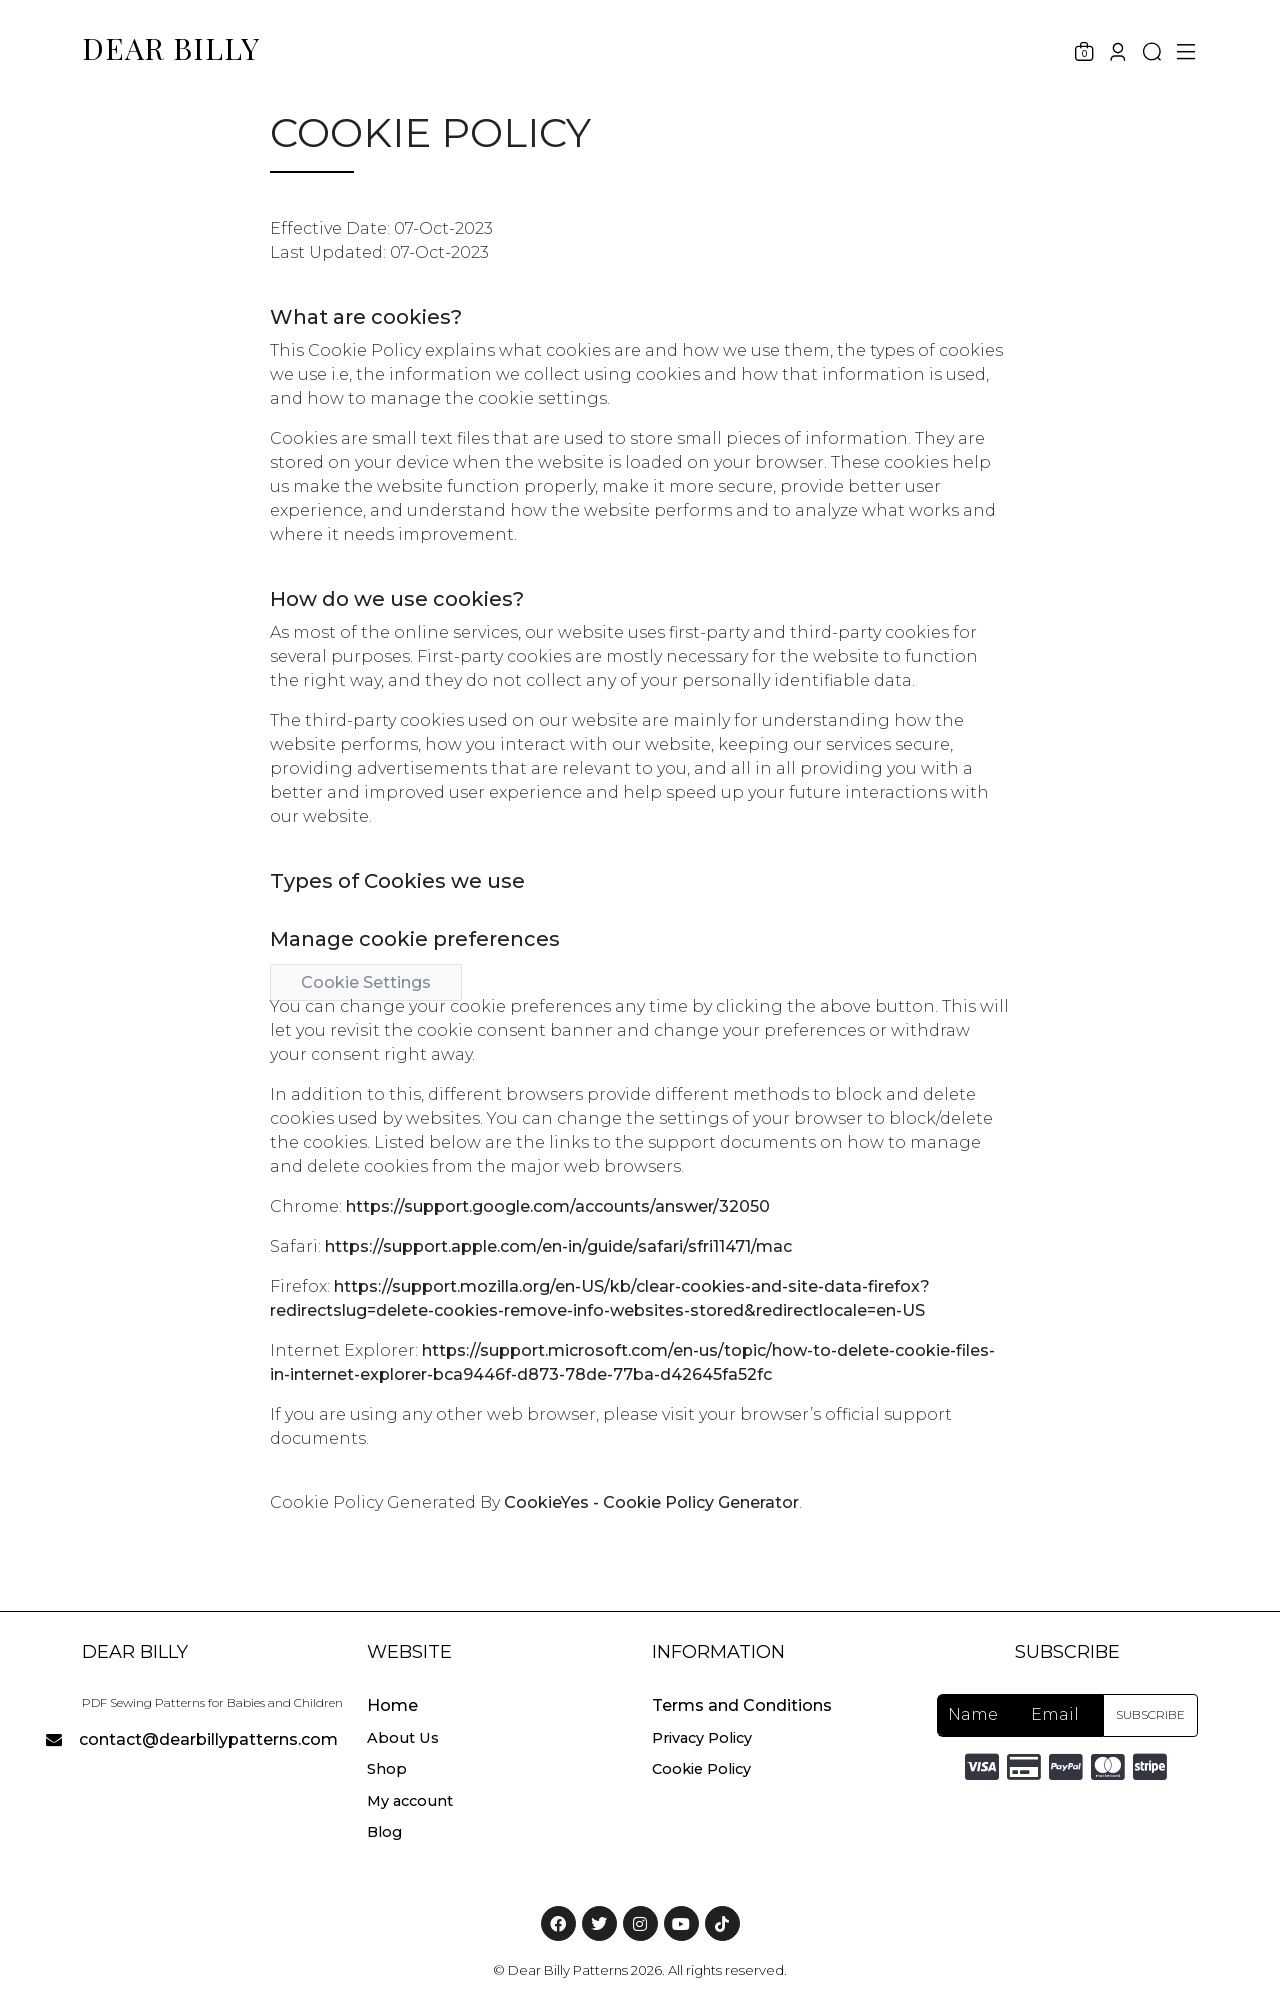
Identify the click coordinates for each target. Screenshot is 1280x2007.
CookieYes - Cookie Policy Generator (651, 1502)
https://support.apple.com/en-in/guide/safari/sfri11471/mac (558, 1246)
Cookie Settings (366, 982)
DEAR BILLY (171, 48)
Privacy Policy (702, 1738)
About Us (403, 1738)
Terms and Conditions (742, 1705)
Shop (387, 1769)
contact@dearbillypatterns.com (208, 1739)
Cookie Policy (701, 1769)
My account (410, 1801)
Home (392, 1705)
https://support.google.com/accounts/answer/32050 (558, 1206)
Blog (384, 1832)
